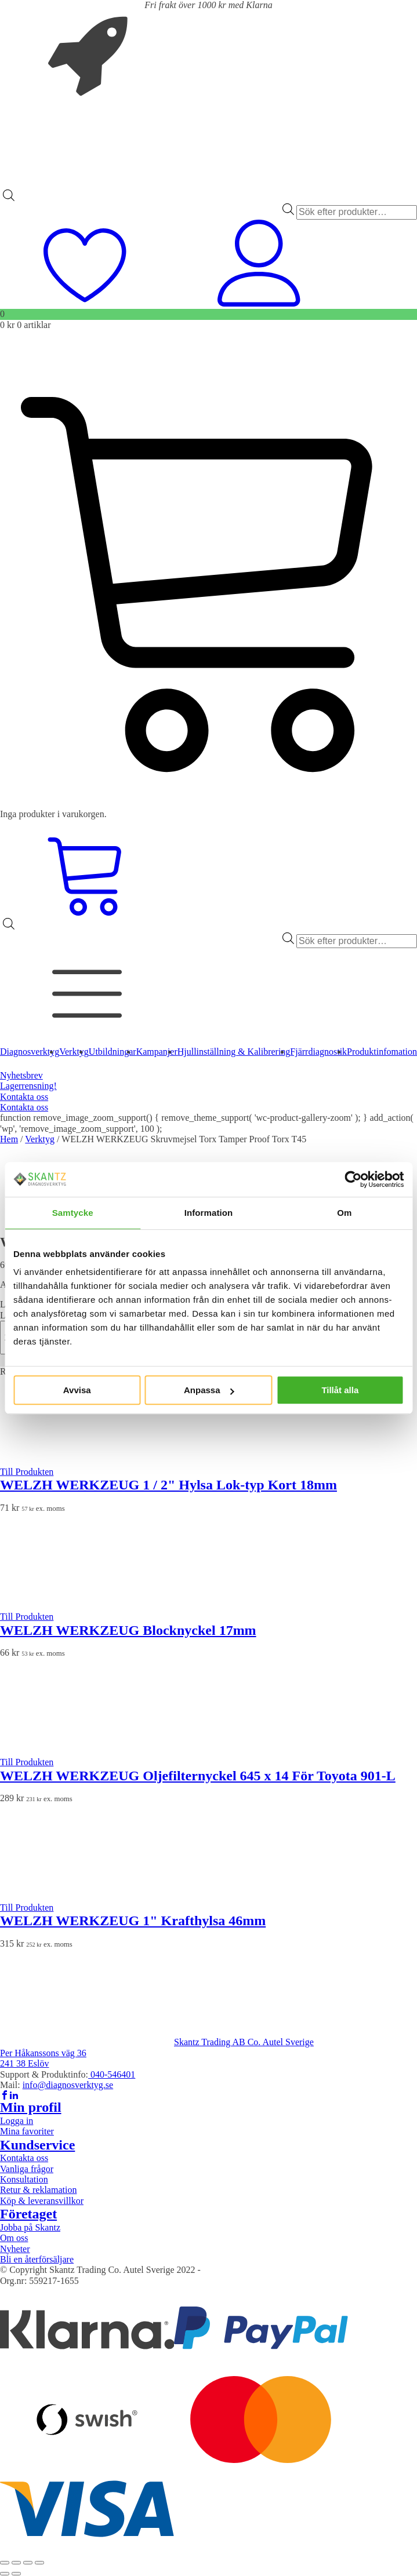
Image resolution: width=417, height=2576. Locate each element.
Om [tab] (344, 1213)
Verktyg (40, 1139)
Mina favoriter (27, 2131)
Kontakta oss (24, 1097)
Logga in (16, 2121)
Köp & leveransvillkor (42, 2201)
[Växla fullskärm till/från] (16, 2562)
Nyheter (15, 2249)
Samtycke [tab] (72, 1213)
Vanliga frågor (26, 2169)
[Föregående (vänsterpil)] (4, 2573)
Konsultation (24, 2179)
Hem (9, 1139)
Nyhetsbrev (21, 1075)
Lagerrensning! (28, 1086)
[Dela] (27, 2562)
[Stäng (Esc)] (39, 2562)
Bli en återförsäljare (37, 2259)
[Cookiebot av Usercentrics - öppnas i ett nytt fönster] (353, 1179)
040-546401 (111, 2074)
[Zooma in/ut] (4, 2562)
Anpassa (209, 1390)
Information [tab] (208, 1213)
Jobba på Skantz (30, 2227)
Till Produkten (26, 1472)
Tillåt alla (339, 1390)
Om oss (14, 2238)
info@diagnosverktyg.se (68, 2085)
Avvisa (77, 1390)
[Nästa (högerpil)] (16, 2573)
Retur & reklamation (38, 2190)
